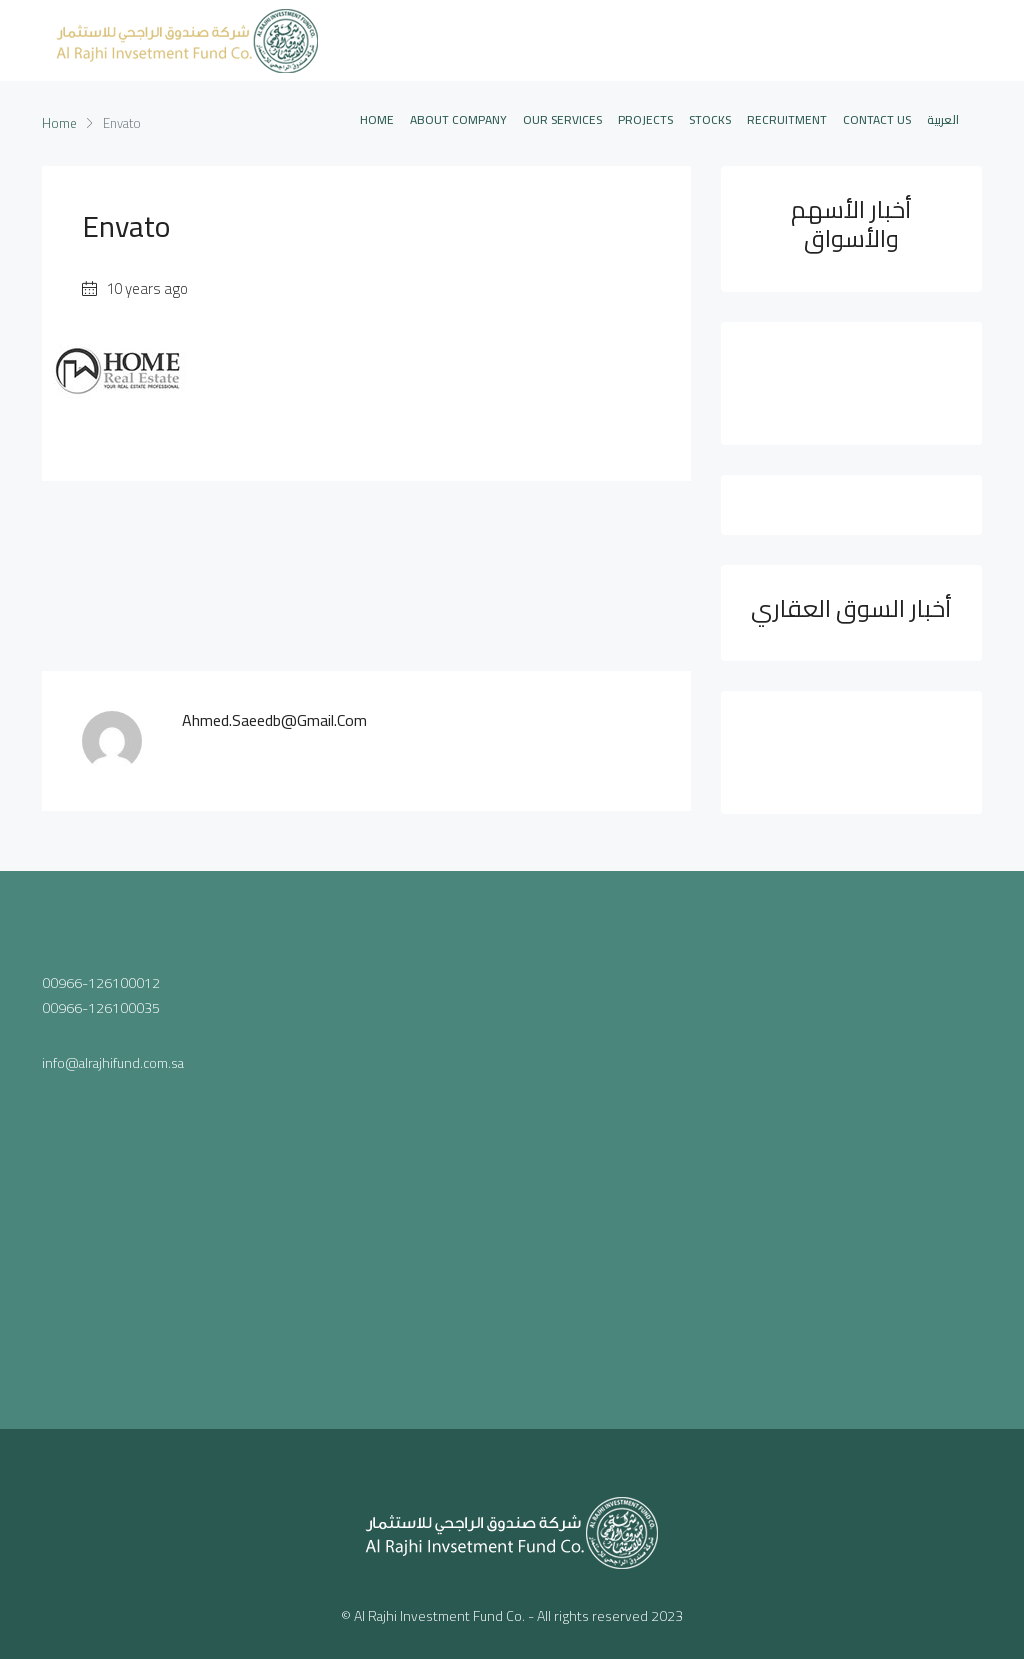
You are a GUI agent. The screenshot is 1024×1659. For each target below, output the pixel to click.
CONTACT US (877, 119)
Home (377, 119)
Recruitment (787, 119)
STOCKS (710, 119)
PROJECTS (645, 119)
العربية (943, 119)
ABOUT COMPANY (458, 119)
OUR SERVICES (562, 119)
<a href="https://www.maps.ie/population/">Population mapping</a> (512, 1146)
